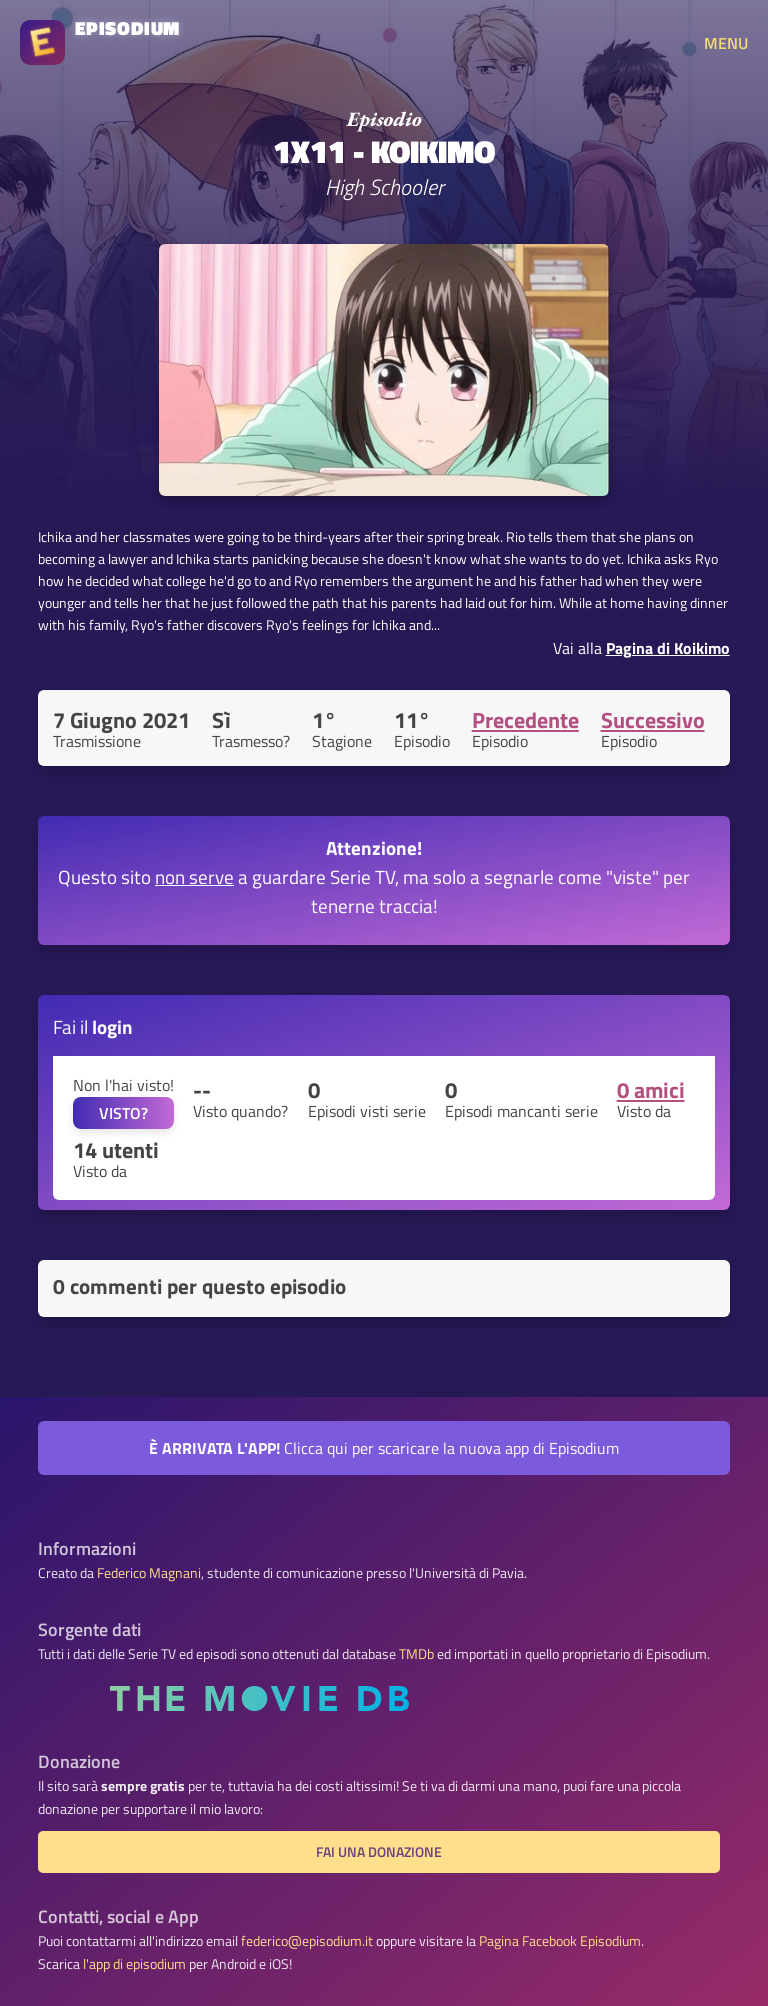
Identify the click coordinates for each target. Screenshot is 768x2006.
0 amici (651, 1090)
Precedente (525, 720)
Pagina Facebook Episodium (560, 1941)
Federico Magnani (149, 1573)
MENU (726, 43)
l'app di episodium (134, 1964)
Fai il (93, 1026)
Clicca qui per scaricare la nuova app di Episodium (384, 1448)
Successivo (653, 720)
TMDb (416, 1654)
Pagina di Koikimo (668, 648)
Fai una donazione (379, 1852)
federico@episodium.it (307, 1941)
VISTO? (123, 1113)
